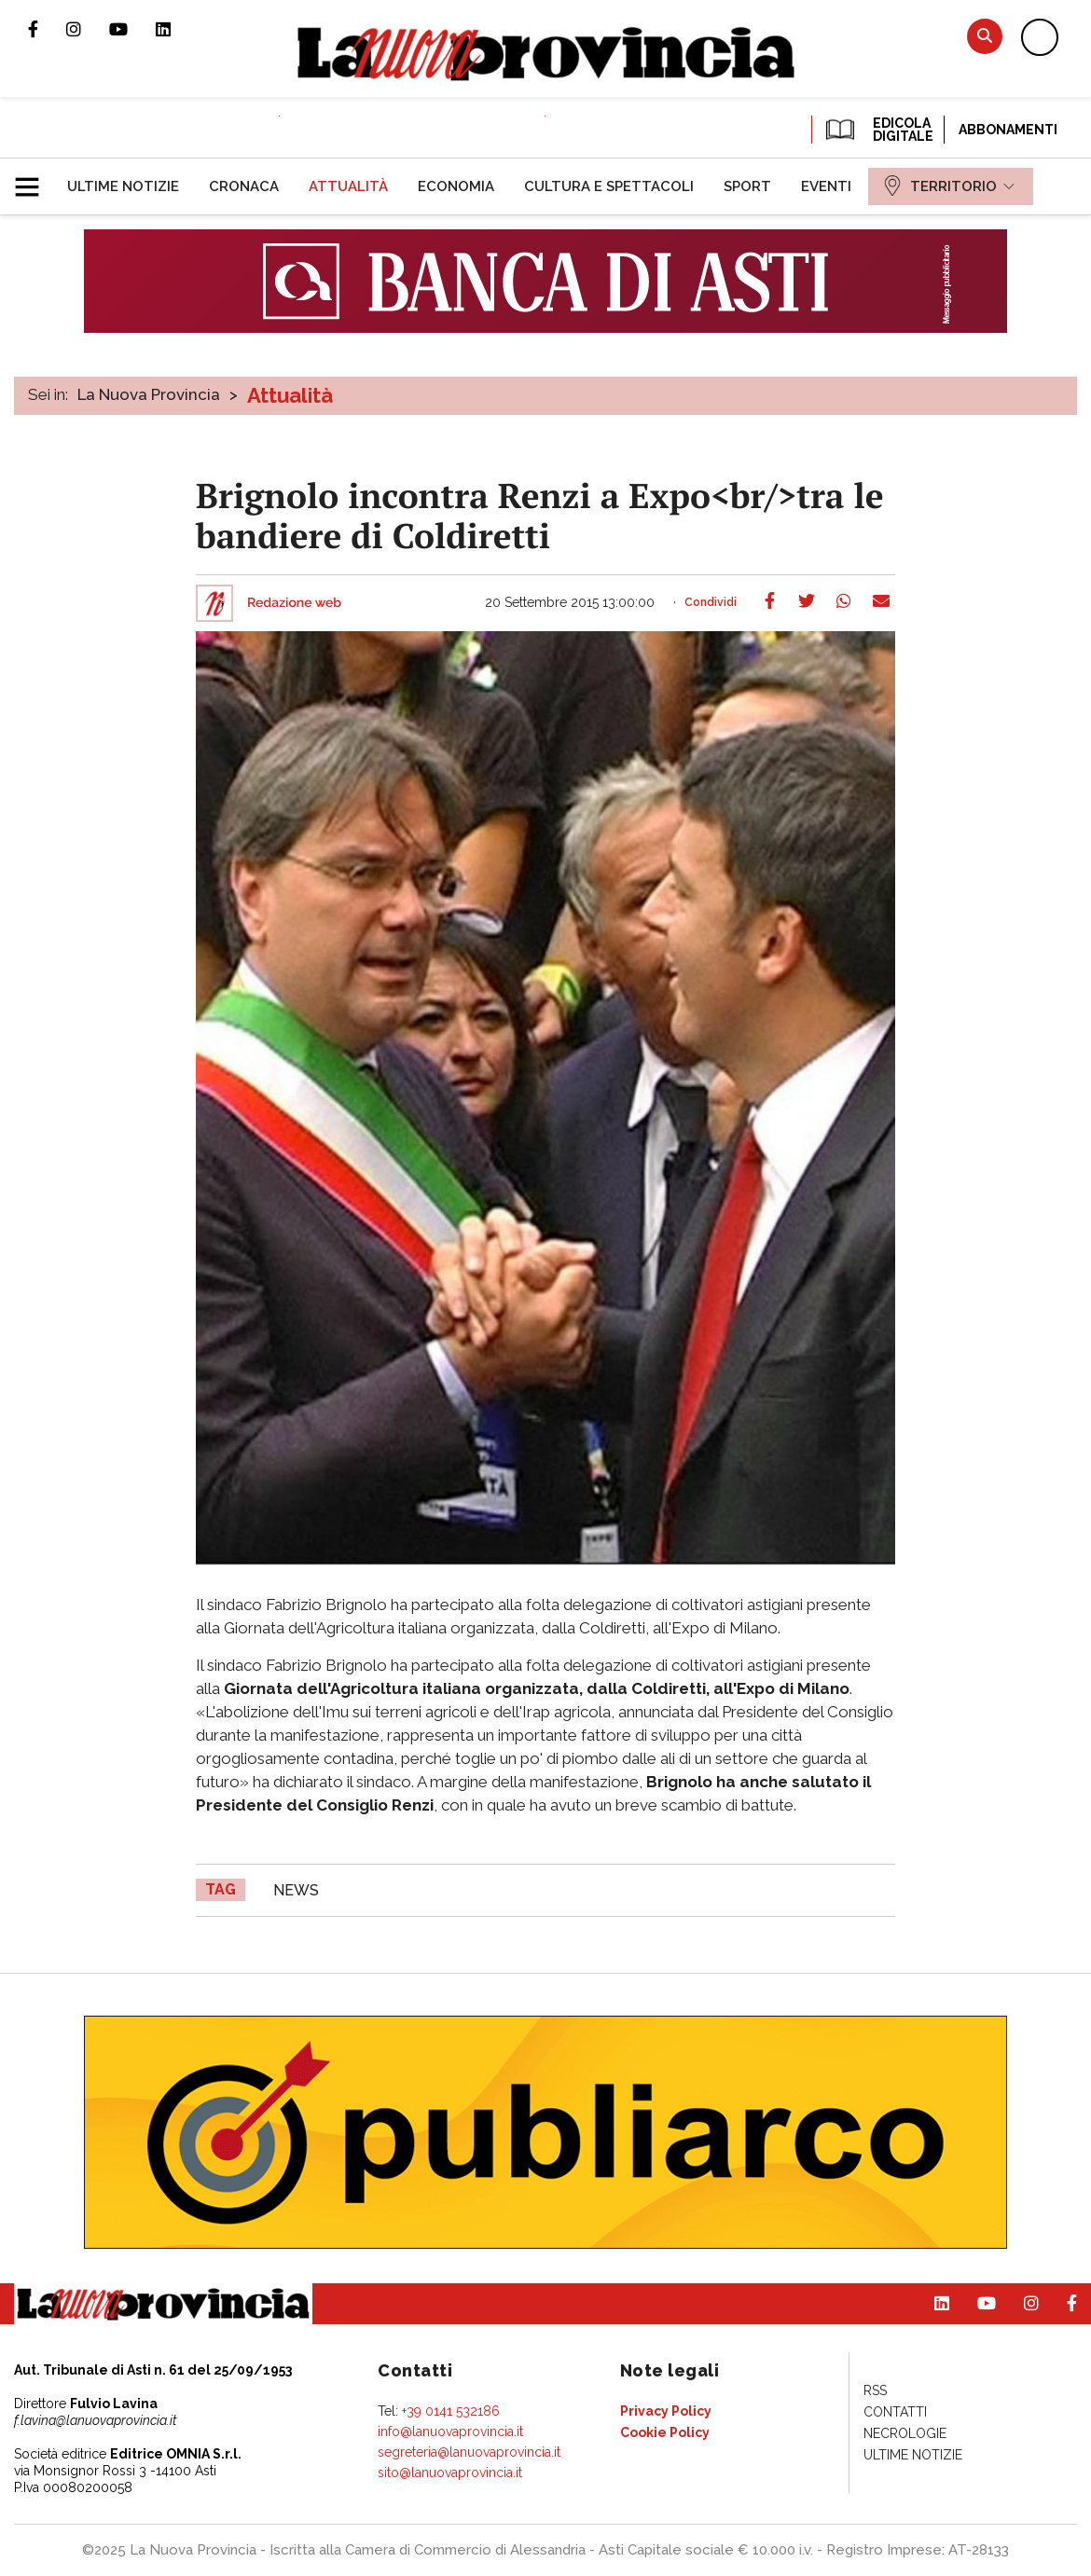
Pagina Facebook (47, 29)
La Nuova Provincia (148, 394)
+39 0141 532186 (451, 2411)
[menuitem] (123, 186)
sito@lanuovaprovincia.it (450, 2472)
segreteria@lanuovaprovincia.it (469, 2452)
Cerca (984, 36)
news (296, 1890)
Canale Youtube (132, 29)
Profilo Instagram (87, 29)
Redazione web (294, 603)
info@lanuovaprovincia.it (450, 2431)
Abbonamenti (1008, 129)
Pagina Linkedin (177, 29)
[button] (34, 179)
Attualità (290, 395)
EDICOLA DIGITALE (878, 130)
